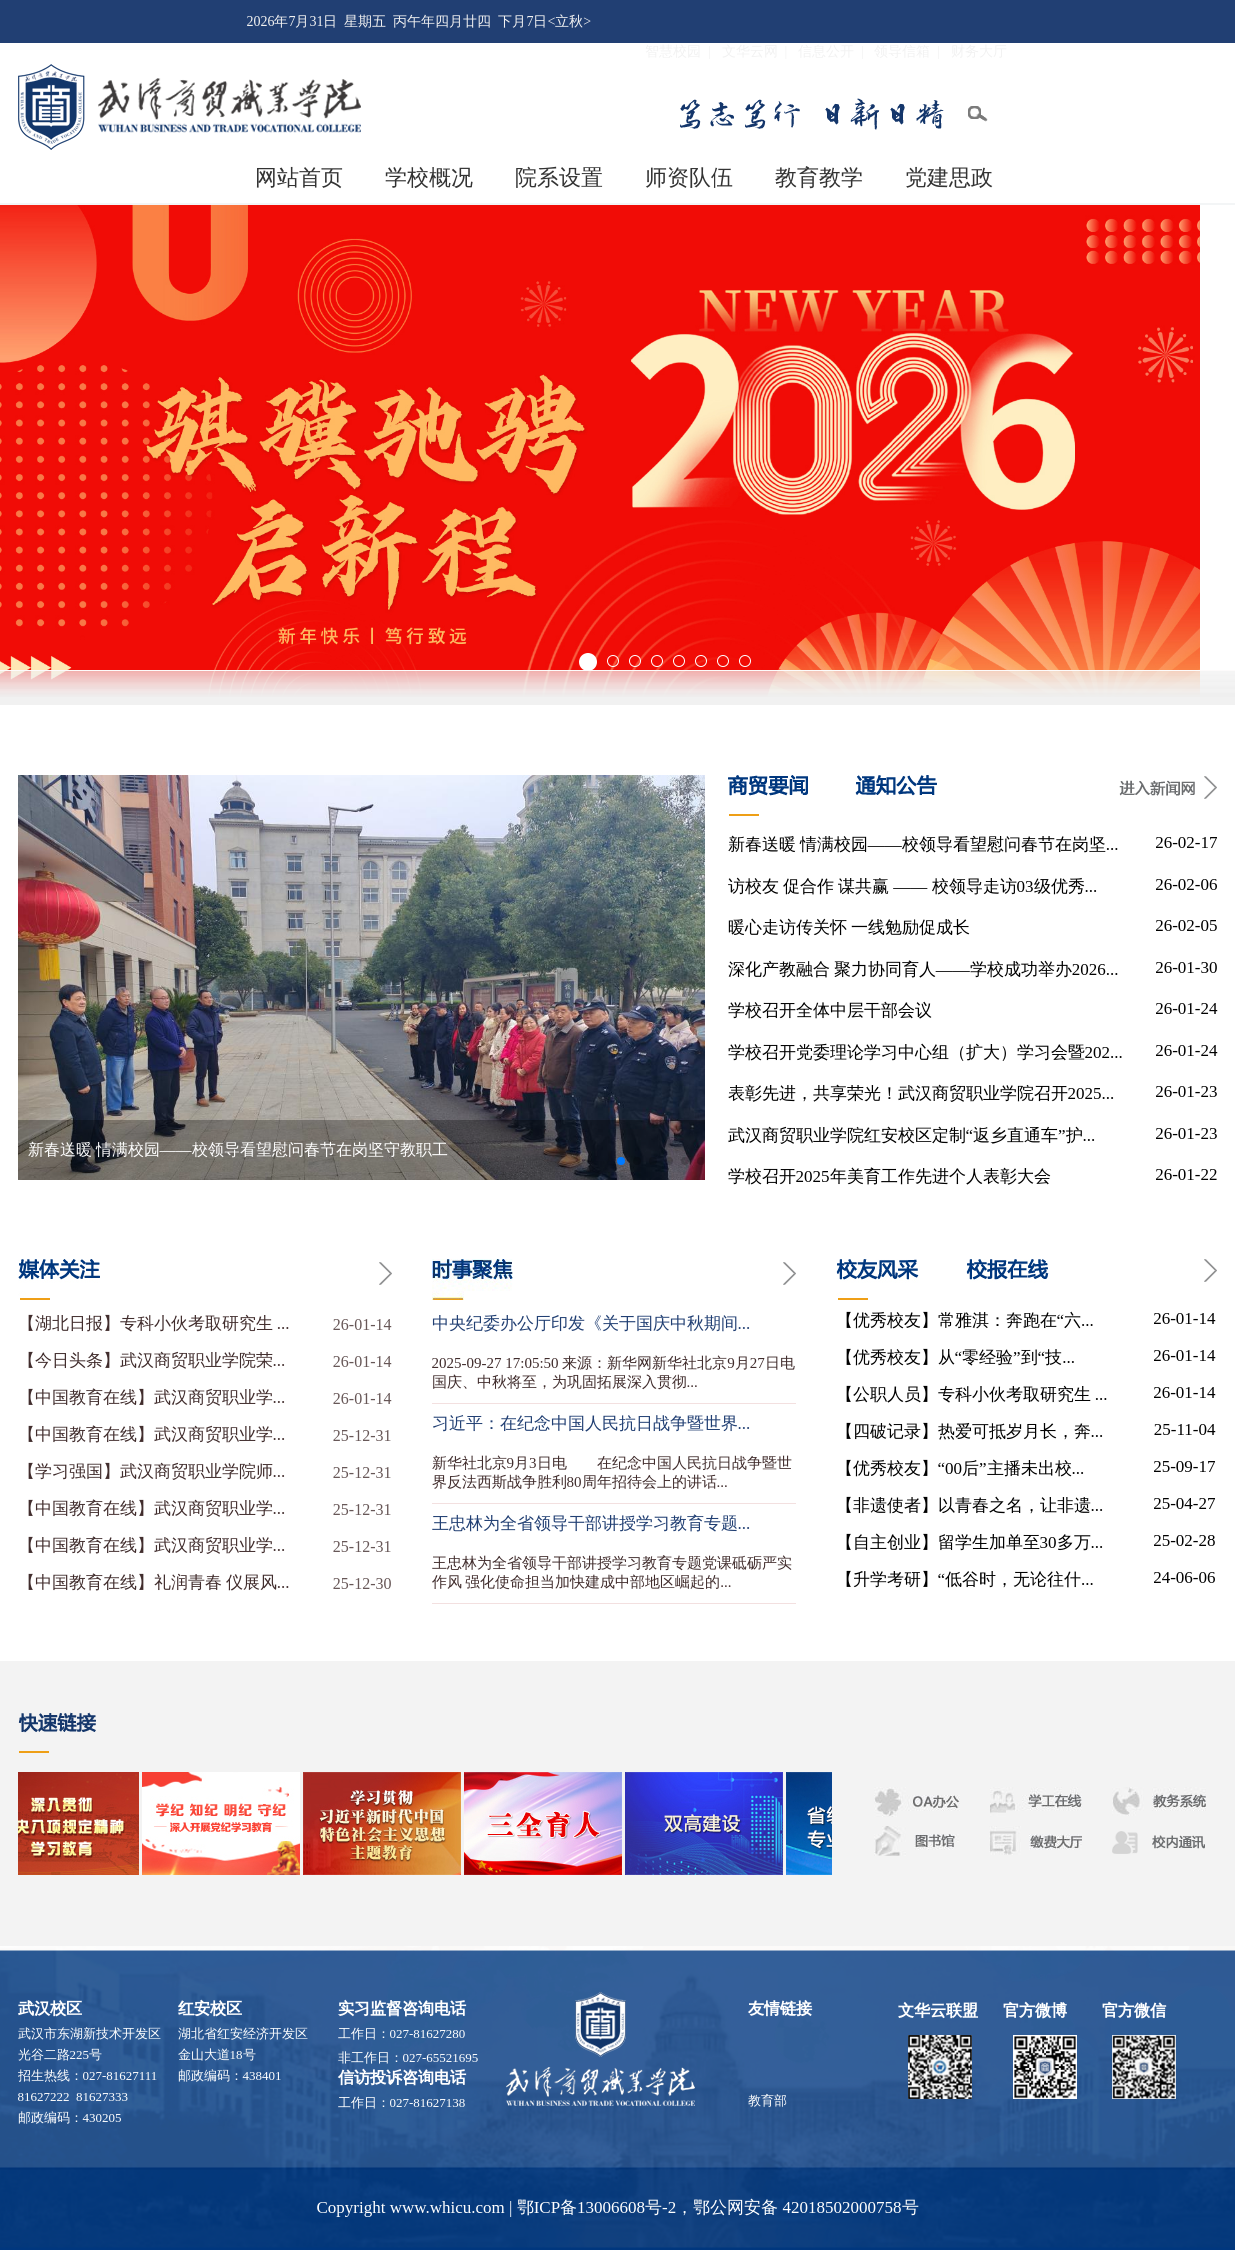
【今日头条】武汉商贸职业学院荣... (205, 1361)
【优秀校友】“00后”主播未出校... (960, 1468)
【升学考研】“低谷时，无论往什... (965, 1579)
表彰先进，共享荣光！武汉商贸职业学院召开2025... (921, 1093)
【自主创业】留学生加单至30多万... (970, 1542)
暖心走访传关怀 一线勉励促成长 (849, 927)
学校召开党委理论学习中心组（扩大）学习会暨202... (925, 1052)
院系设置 (559, 177)
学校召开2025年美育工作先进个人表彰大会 (889, 1176)
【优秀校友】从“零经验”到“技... (955, 1357)
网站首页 (299, 177)
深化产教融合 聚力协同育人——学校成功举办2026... (923, 969)
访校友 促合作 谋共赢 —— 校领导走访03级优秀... (913, 886)
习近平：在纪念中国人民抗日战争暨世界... (591, 1423)
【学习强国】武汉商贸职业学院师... (205, 1472)
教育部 (767, 2105)
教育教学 (819, 177)
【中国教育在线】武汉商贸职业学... (205, 1398)
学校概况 (429, 177)
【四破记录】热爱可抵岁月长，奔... (970, 1431)
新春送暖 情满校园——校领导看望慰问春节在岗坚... (923, 844)
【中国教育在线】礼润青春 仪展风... (205, 1583)
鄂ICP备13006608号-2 (597, 2207)
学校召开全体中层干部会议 (830, 1010)
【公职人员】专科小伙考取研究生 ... (972, 1394)
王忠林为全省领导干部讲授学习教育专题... (591, 1523)
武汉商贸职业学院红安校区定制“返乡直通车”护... (912, 1135)
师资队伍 (689, 177)
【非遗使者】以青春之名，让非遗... (970, 1505)
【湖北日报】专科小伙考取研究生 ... (205, 1324)
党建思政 (949, 177)
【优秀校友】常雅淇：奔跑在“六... (965, 1320)
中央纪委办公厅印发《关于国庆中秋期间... (591, 1323)
